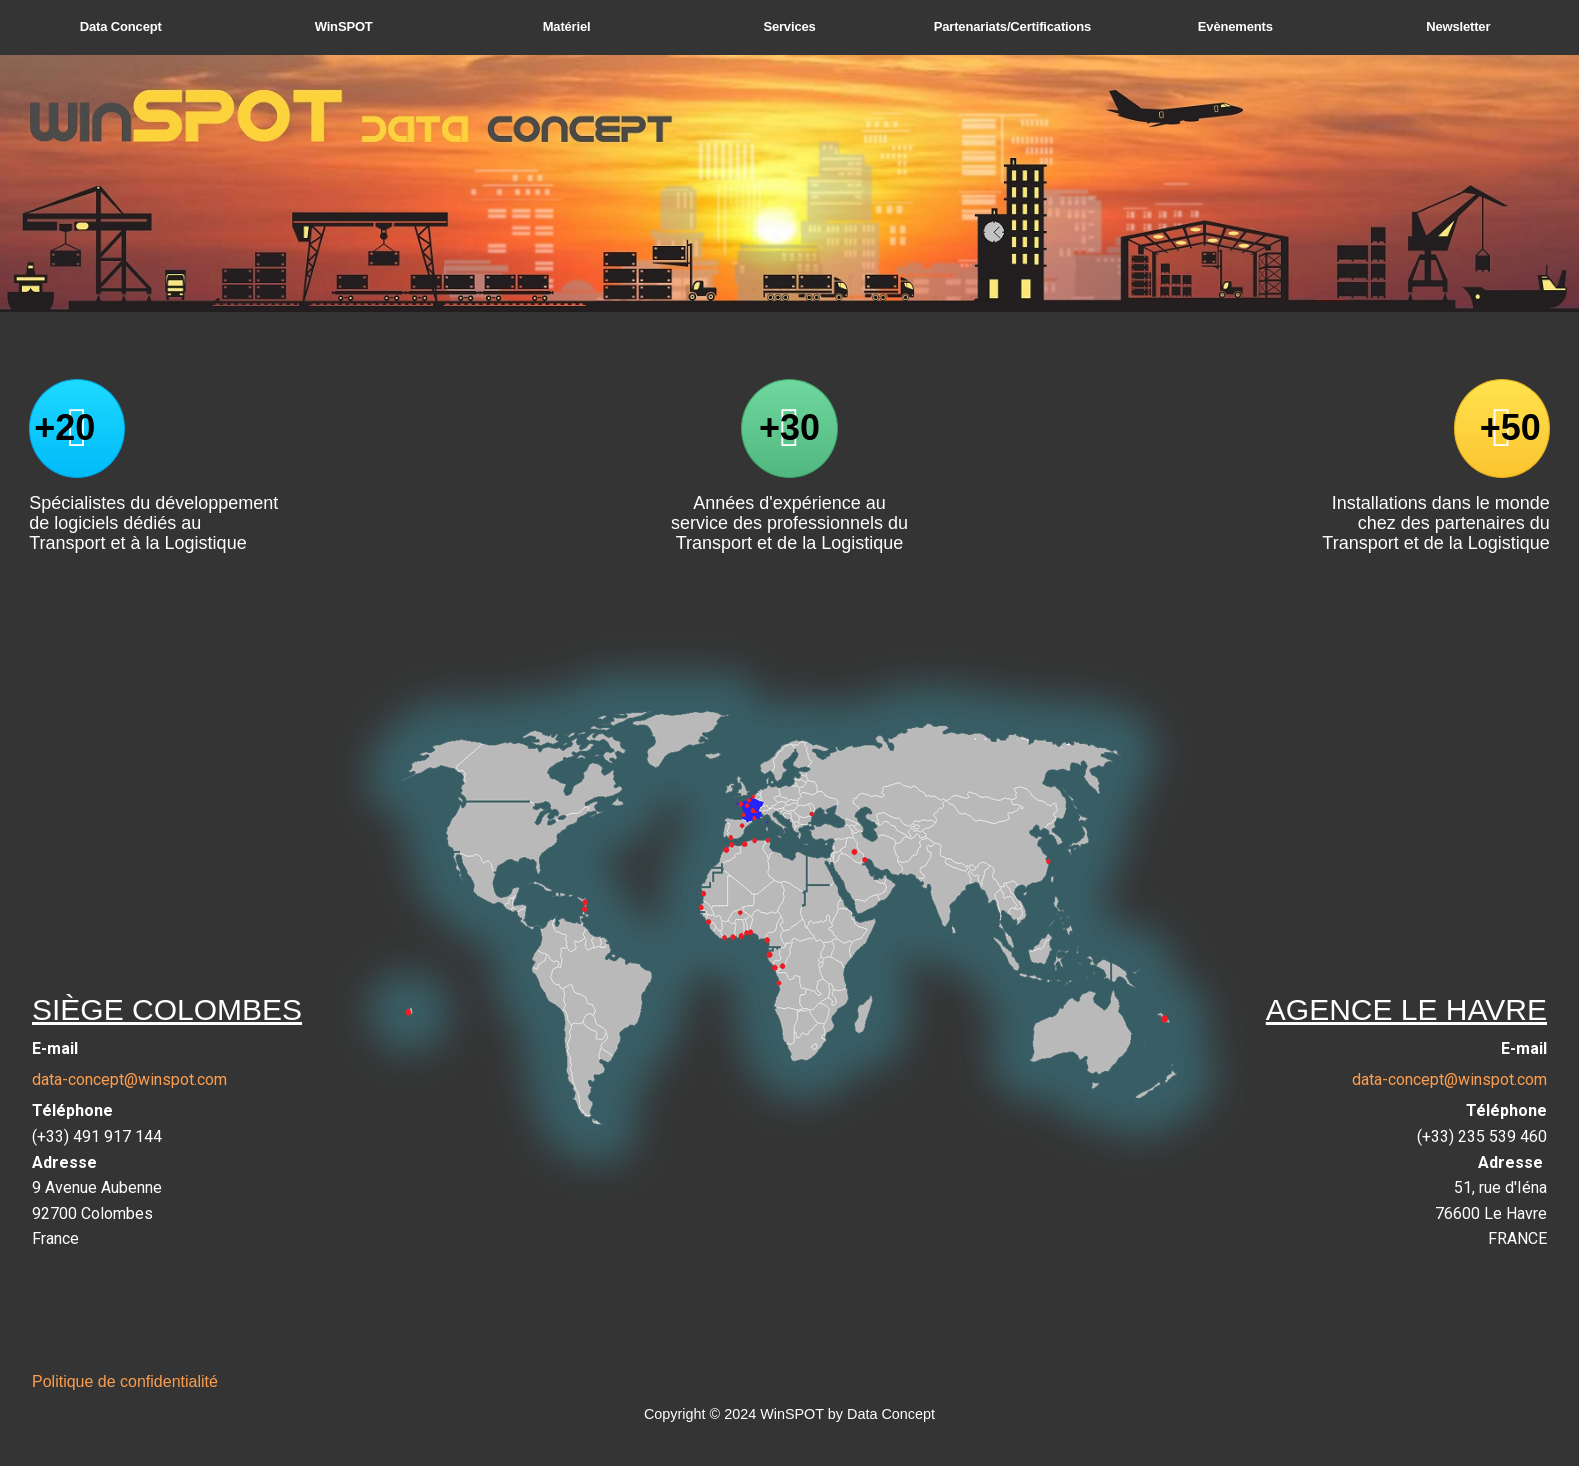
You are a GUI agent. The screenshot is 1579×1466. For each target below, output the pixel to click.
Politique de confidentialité (125, 1381)
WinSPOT (344, 26)
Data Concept (121, 26)
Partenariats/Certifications (1013, 26)
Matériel (567, 26)
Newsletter (1458, 26)
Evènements (1235, 26)
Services (789, 26)
